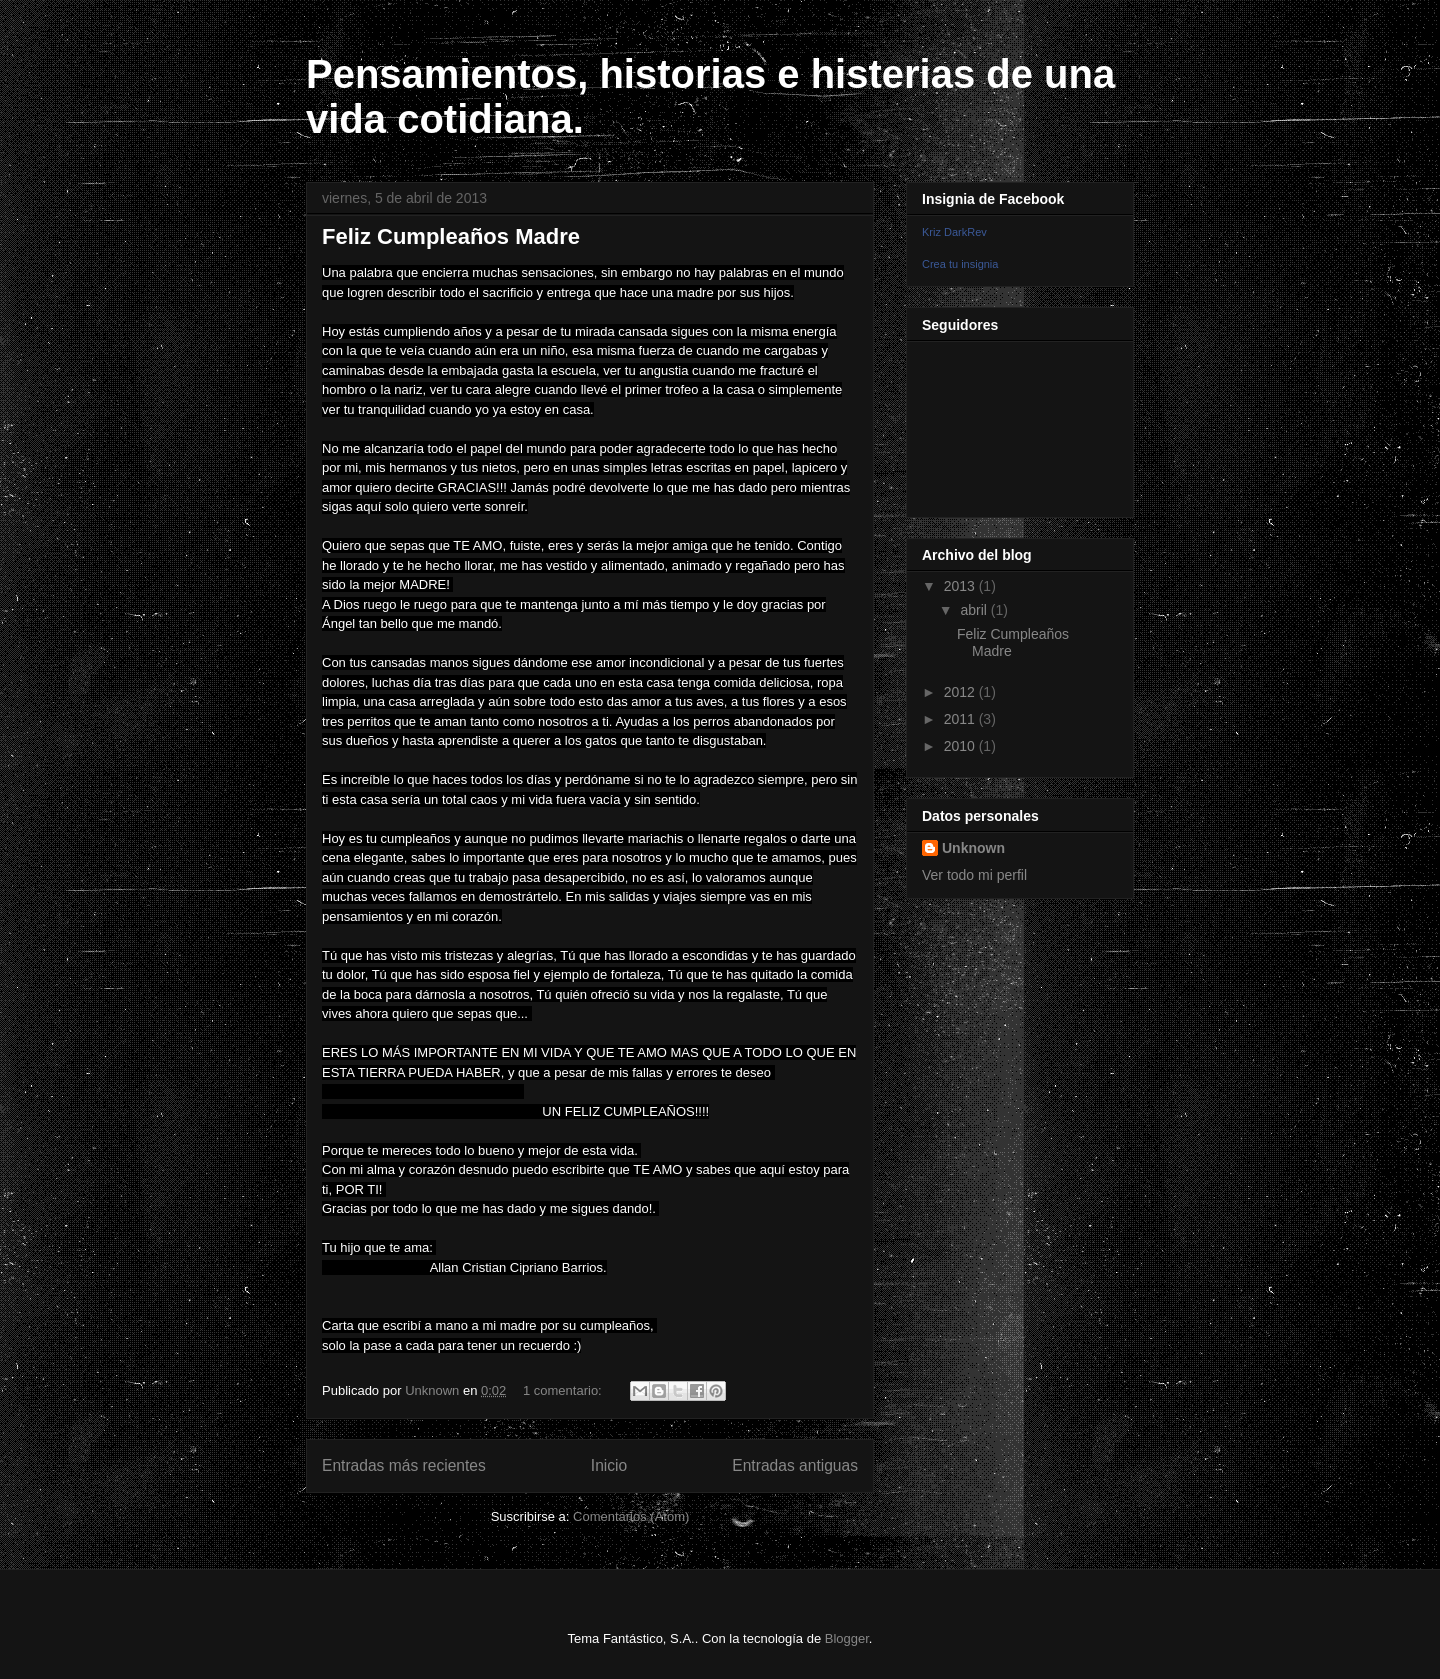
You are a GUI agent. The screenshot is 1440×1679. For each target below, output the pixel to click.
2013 (961, 586)
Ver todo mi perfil (974, 875)
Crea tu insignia (960, 264)
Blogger (847, 1638)
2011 (961, 719)
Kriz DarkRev (954, 232)
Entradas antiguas (795, 1465)
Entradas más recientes (404, 1465)
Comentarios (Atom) (631, 1516)
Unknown (973, 848)
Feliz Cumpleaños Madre (451, 236)
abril (975, 610)
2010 (961, 746)
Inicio (609, 1465)
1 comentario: (564, 1390)
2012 (961, 692)
